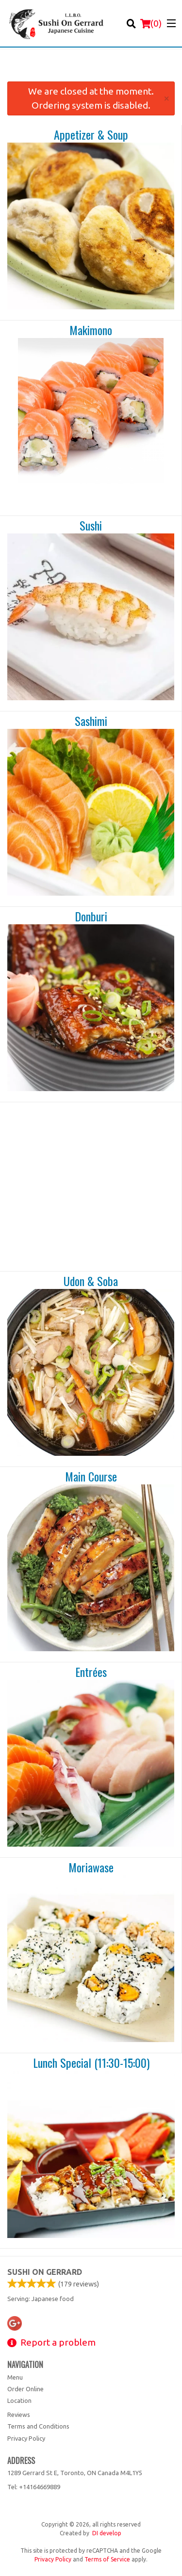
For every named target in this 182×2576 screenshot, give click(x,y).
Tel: (33, 2486)
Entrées (91, 1672)
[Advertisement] (91, 69)
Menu (15, 2377)
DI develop (106, 2533)
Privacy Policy (26, 2438)
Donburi (91, 916)
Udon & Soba (91, 1281)
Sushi (91, 525)
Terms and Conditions (38, 2426)
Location (19, 2400)
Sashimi (91, 721)
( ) (151, 23)
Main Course (91, 1476)
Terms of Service (107, 2559)
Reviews (18, 2414)
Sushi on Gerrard (44, 2272)
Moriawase (91, 1867)
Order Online (25, 2388)
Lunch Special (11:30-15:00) (91, 2063)
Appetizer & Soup (91, 135)
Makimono (90, 330)
